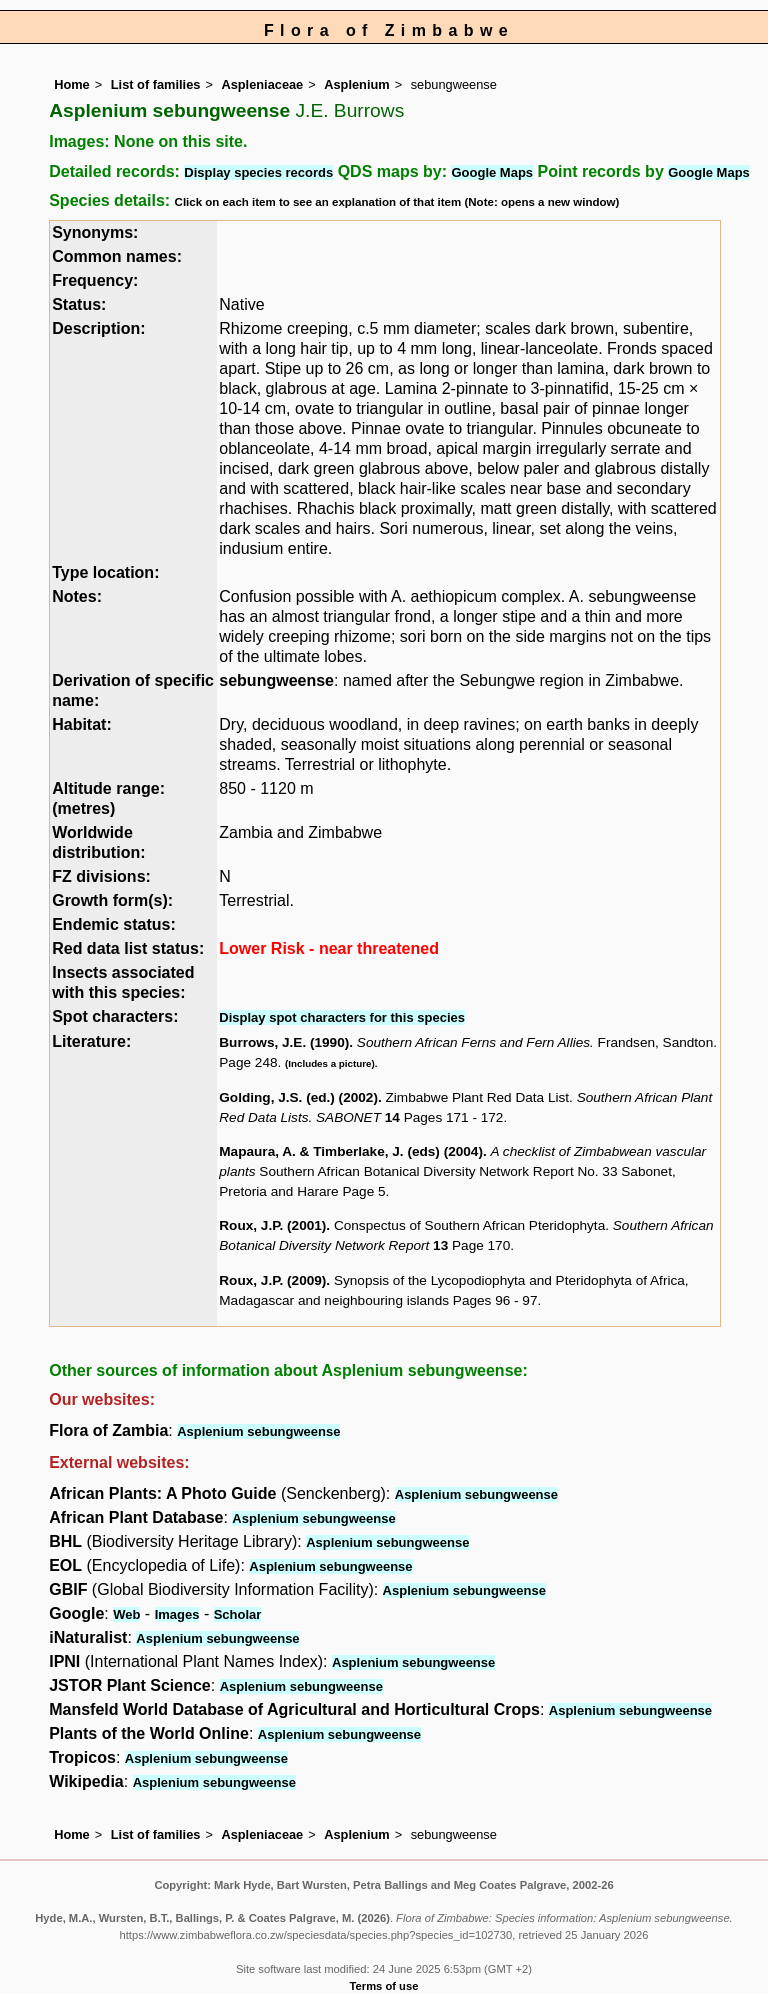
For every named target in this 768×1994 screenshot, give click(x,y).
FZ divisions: (101, 876)
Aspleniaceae (262, 84)
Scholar (238, 1614)
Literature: (91, 1041)
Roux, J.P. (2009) (272, 1280)
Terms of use (384, 1986)
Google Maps (492, 172)
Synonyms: (95, 232)
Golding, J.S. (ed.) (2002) (298, 1097)
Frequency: (95, 280)
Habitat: (82, 724)
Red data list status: (128, 948)
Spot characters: (115, 1016)
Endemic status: (114, 924)
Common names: (117, 256)
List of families (156, 84)
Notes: (77, 596)
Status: (79, 304)
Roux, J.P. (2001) (272, 1225)
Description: (98, 328)
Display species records (258, 172)
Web (126, 1614)
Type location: (105, 572)
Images (177, 1614)
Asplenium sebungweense (258, 1431)
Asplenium (356, 84)
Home (72, 84)
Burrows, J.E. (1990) (284, 1042)
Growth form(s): (112, 900)
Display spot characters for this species (342, 1017)
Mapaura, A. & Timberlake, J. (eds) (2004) (351, 1151)
